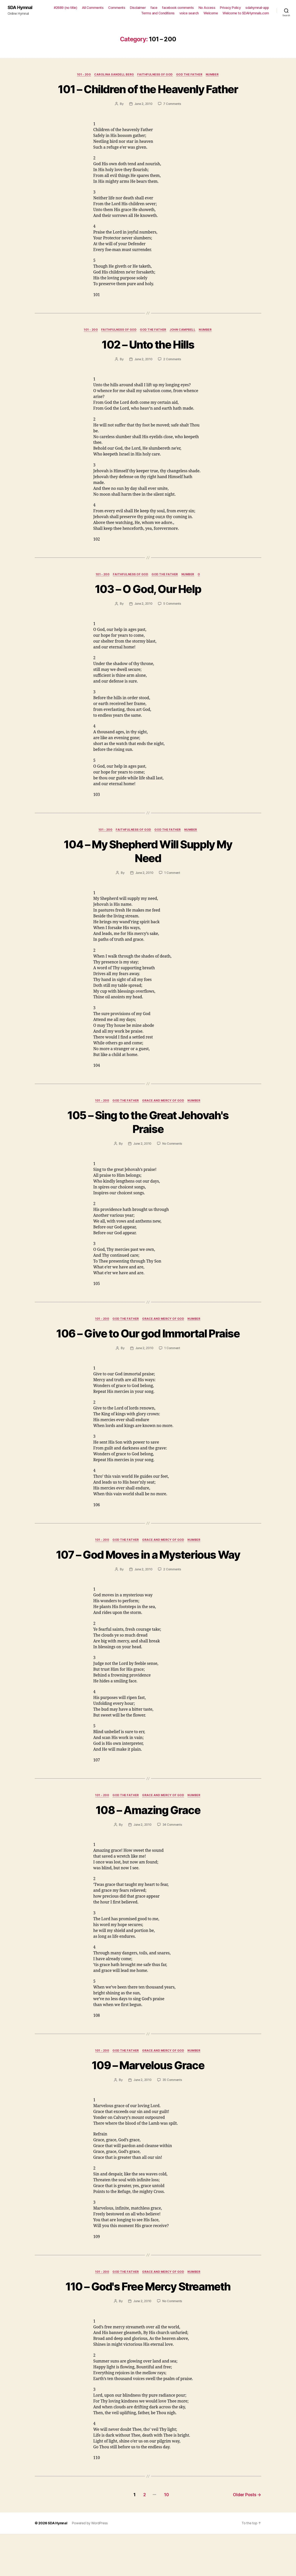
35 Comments (172, 2122)
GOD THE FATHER (190, 74)
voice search (189, 13)
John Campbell (183, 344)
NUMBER (213, 74)
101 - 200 (83, 74)
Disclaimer (138, 8)
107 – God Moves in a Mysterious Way (148, 1590)
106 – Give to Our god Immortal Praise (148, 1355)
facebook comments (178, 8)
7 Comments (172, 118)
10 (164, 2537)
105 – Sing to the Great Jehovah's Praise (148, 1136)
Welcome (211, 13)
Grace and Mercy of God (164, 1115)
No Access (207, 8)
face (153, 8)
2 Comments (172, 373)
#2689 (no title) (65, 8)
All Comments (92, 8)
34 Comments (172, 1867)
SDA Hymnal (20, 7)
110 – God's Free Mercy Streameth (148, 2329)
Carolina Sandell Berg (114, 74)
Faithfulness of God (155, 74)
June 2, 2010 (143, 118)
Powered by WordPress (90, 2565)
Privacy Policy (230, 8)
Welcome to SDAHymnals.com (246, 13)
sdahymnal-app (257, 8)
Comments (116, 8)
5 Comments (172, 618)
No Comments (172, 1158)
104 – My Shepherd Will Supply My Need (148, 865)
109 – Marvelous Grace (148, 2107)
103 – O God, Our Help (148, 603)
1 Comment (172, 887)
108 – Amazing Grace (147, 1852)
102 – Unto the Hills (148, 358)
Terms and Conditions (158, 13)
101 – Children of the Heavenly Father (148, 96)
